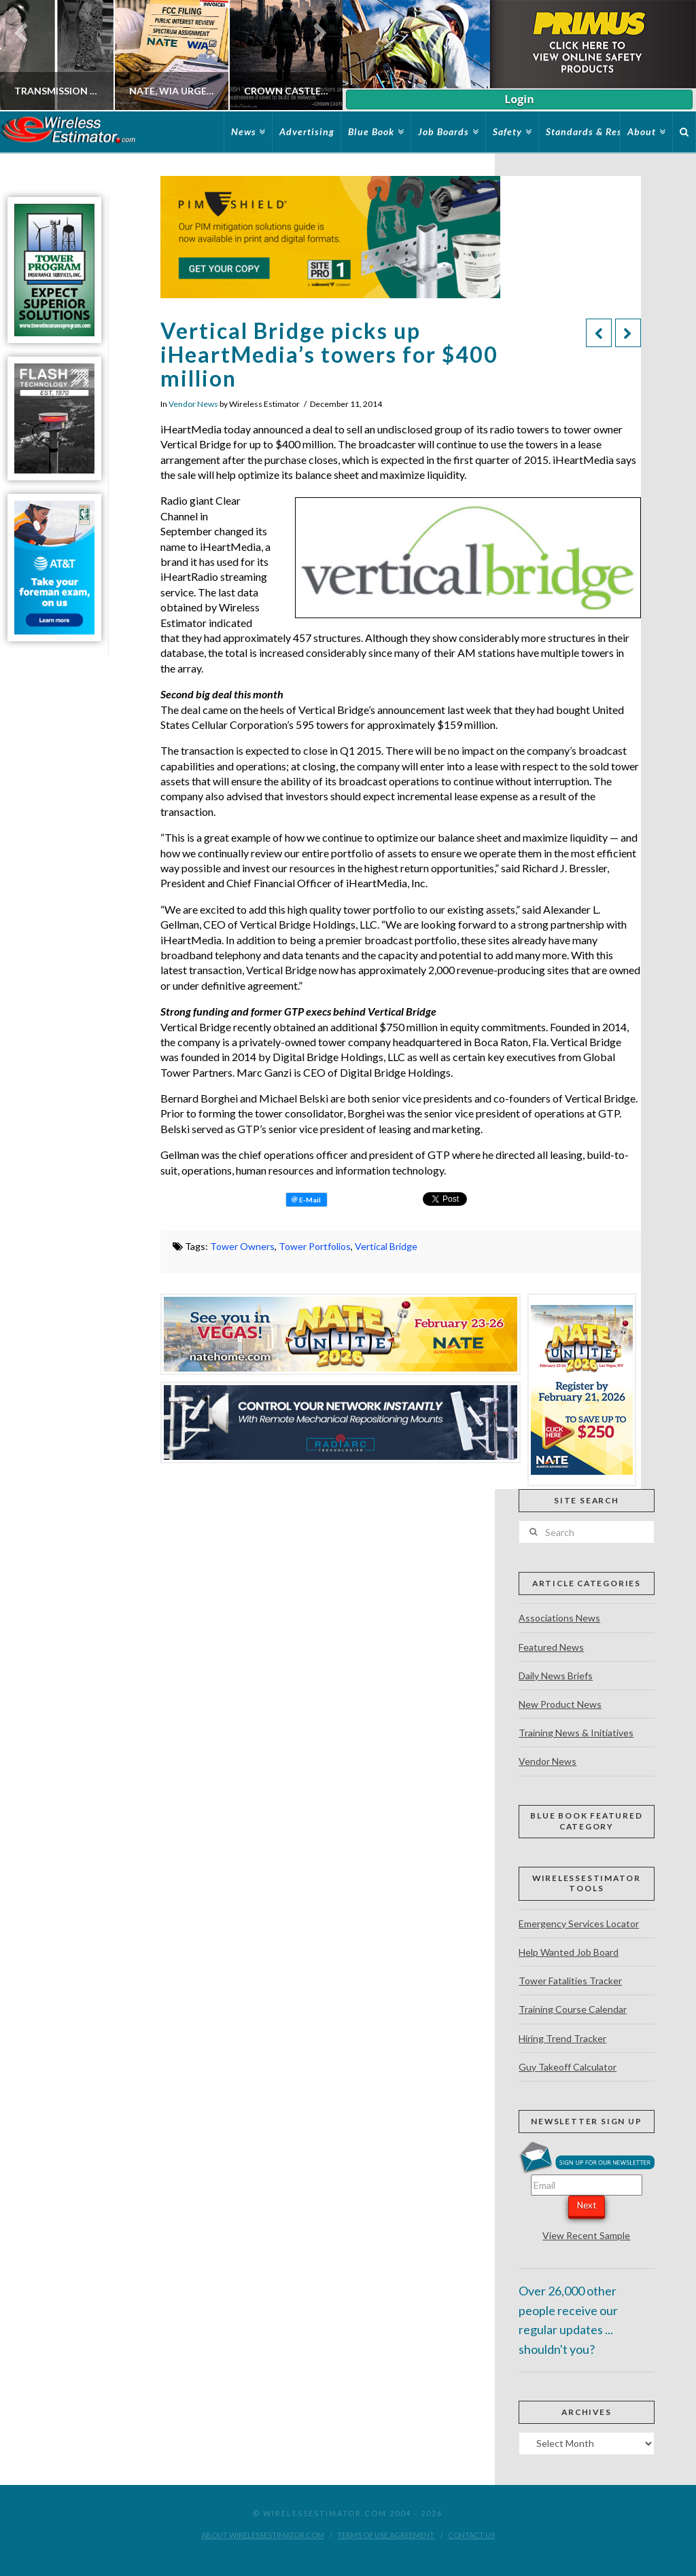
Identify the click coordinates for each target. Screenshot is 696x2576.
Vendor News (193, 404)
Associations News (559, 1618)
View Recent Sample (586, 2235)
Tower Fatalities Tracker (570, 1980)
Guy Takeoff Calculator (567, 2067)
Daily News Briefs (556, 1675)
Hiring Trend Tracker (562, 2038)
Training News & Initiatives (576, 1732)
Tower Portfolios (315, 1246)
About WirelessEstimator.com (262, 2534)
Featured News (551, 1647)
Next (586, 2205)
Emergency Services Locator (579, 1923)
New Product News (560, 1704)
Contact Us (471, 2534)
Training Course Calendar (573, 2009)
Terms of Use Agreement (385, 2534)
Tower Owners (242, 1246)
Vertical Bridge (386, 1246)
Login (519, 99)
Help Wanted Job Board (569, 1952)
